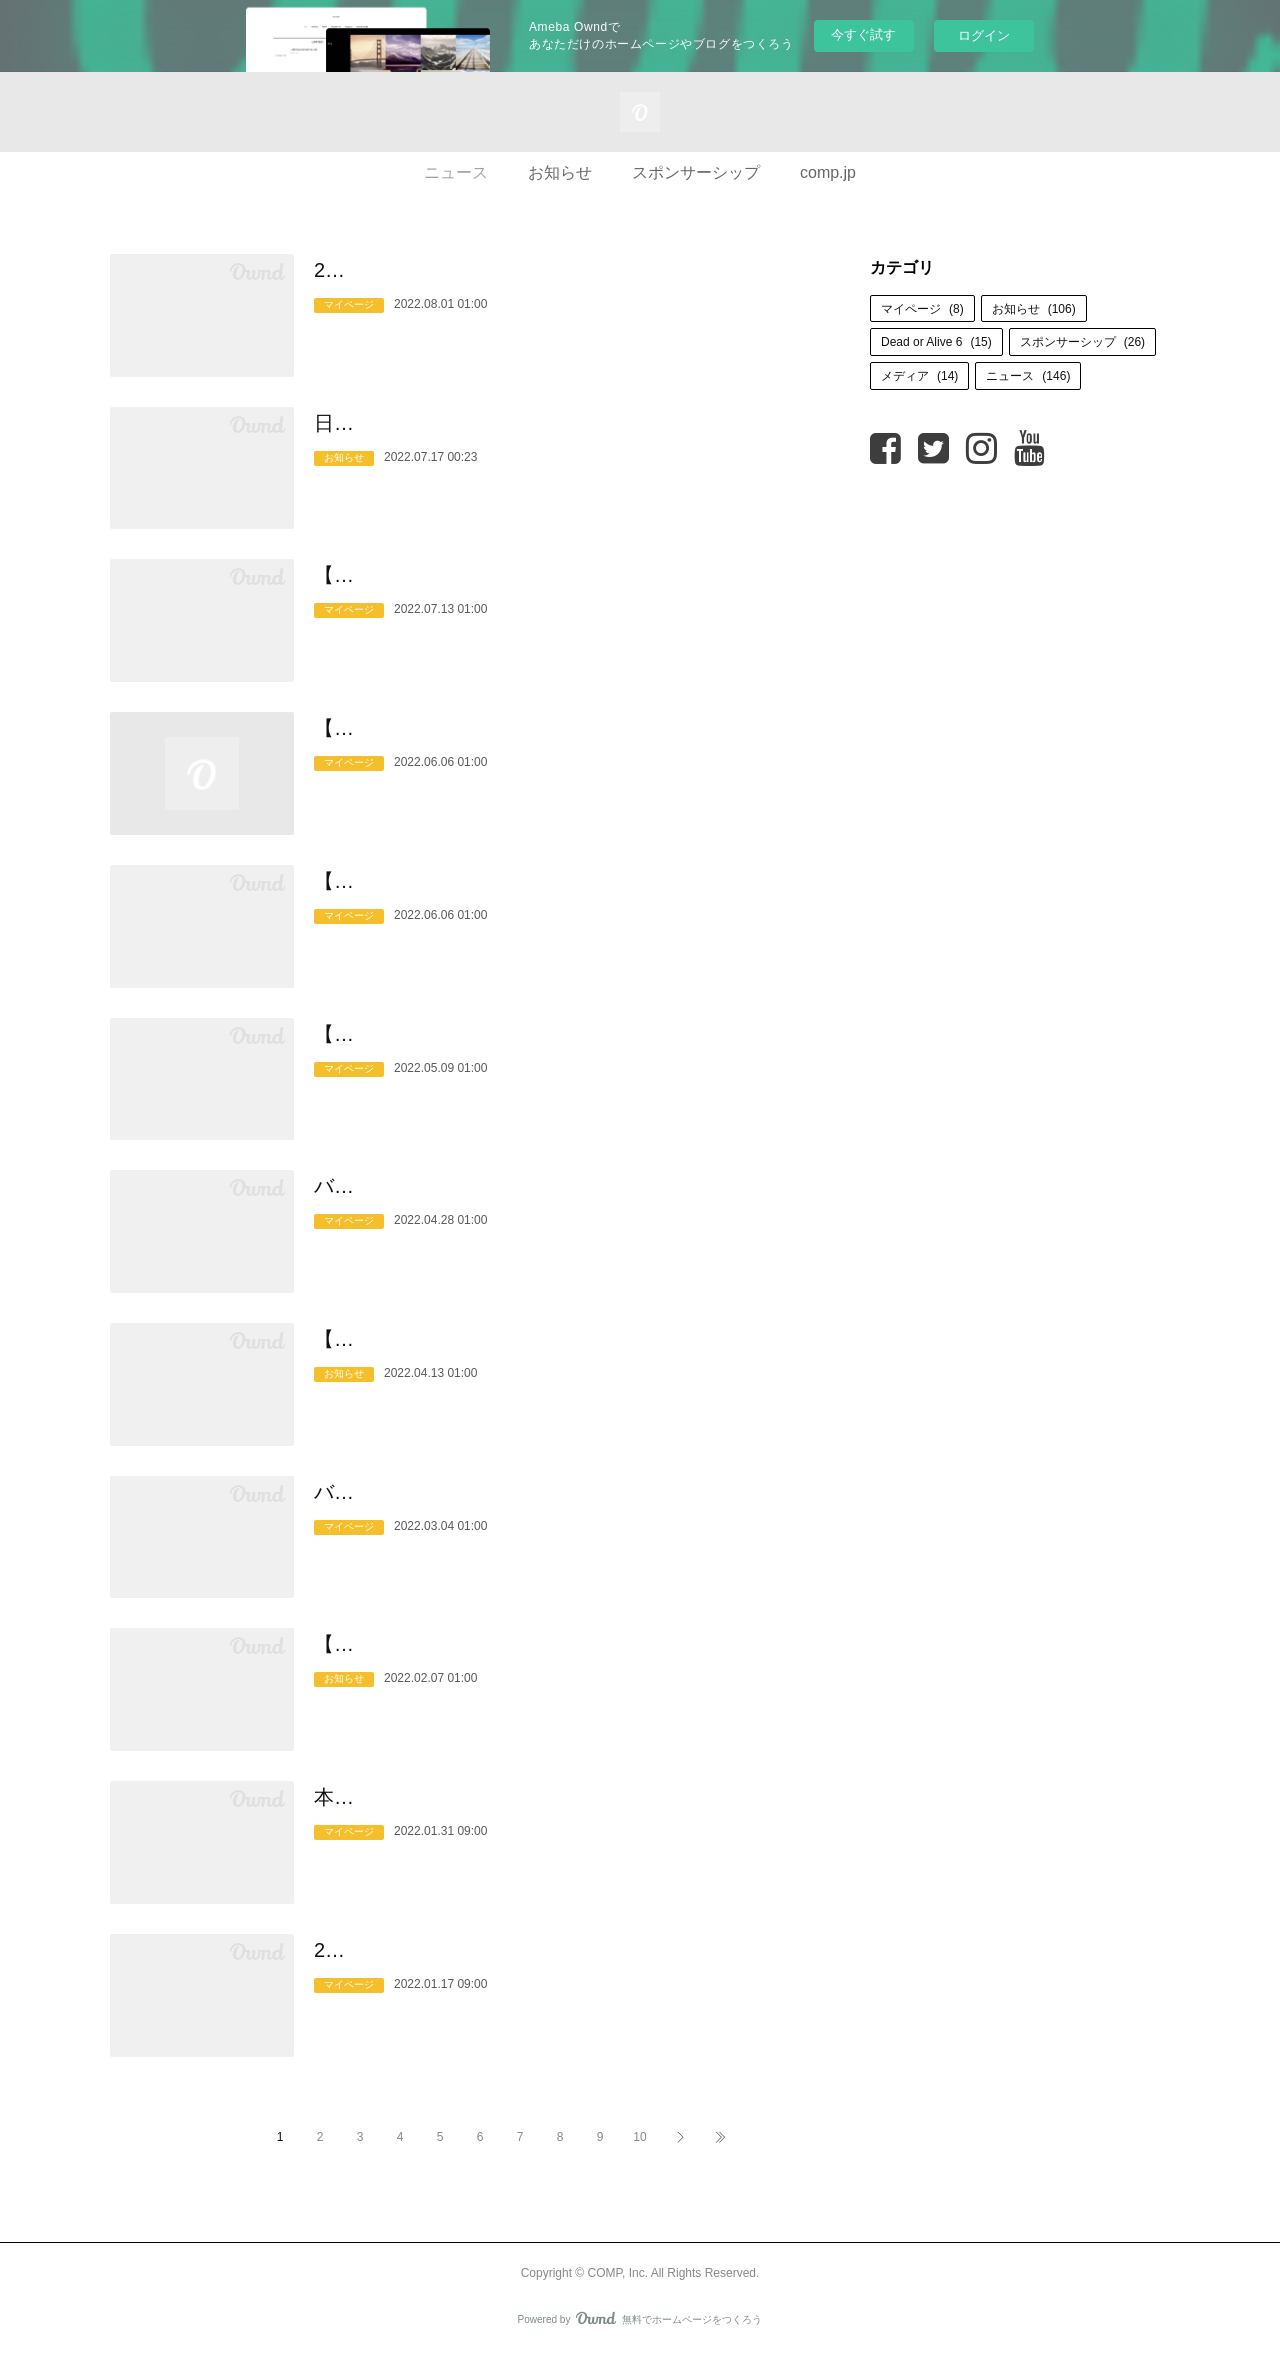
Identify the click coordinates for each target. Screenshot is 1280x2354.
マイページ (349, 336)
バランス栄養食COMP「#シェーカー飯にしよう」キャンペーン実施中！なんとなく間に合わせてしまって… (559, 1508)
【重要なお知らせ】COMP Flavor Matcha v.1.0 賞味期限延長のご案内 (556, 1050)
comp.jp (828, 172)
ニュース (456, 172)
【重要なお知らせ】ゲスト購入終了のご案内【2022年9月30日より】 (562, 744)
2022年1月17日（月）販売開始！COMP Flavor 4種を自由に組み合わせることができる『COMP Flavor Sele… (561, 1966)
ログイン (984, 35)
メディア (919, 376)
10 (639, 2137)
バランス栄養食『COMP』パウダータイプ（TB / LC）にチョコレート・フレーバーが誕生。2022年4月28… (558, 1202)
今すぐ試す (863, 34)
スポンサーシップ (696, 172)
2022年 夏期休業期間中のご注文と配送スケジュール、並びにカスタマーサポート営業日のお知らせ (559, 286)
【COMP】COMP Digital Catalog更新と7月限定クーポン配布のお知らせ (557, 591)
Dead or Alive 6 (936, 342)
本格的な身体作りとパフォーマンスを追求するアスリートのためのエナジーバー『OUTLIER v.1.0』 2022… (556, 1813)
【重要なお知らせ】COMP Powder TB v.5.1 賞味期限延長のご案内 (552, 897)
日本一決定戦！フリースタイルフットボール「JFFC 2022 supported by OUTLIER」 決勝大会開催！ (548, 439)
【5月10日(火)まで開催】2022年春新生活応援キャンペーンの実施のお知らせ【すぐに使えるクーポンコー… (559, 1355)
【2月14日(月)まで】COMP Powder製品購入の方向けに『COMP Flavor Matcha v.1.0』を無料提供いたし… (554, 1660)
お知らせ (560, 172)
